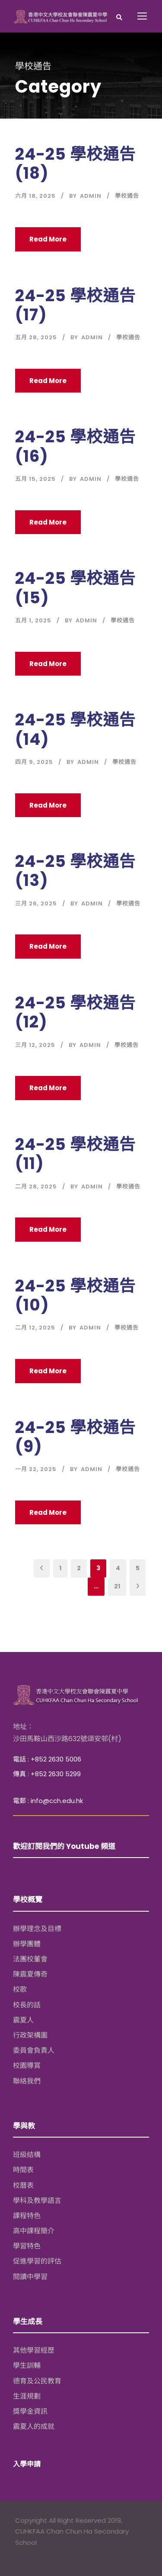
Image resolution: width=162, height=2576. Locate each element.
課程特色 (27, 2216)
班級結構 (27, 2155)
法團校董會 (30, 1959)
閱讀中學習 (30, 2277)
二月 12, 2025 (35, 1327)
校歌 (20, 1989)
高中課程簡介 (33, 2231)
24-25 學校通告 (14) (75, 729)
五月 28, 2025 (36, 337)
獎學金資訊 (30, 2411)
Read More (48, 239)
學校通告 (127, 196)
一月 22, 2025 (36, 1469)
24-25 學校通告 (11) (75, 1154)
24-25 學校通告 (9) (75, 1437)
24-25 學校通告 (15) (75, 588)
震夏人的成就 (33, 2426)
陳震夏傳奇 (30, 1974)
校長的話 (27, 2005)
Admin (91, 196)
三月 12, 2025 (35, 1045)
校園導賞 (27, 2065)
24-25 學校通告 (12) (75, 1012)
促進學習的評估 (37, 2261)
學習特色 (27, 2246)
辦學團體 (27, 1944)
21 (117, 1586)
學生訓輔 (27, 2365)
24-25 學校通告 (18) (75, 163)
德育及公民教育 (37, 2381)
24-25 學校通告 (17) (75, 305)
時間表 (23, 2170)
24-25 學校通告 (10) (75, 1295)
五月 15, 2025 (35, 479)
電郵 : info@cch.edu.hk (48, 1800)
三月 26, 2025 (36, 903)
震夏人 (23, 2020)
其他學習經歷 (33, 2350)
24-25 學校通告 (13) (75, 871)
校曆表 (23, 2185)
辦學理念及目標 (37, 1929)
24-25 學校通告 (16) (75, 446)
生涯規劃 (27, 2396)
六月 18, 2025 (35, 196)
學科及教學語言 (37, 2201)
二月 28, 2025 (36, 1186)
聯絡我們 (27, 2081)
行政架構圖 (30, 2035)
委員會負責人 (33, 2050)
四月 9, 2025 (34, 762)
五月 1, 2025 (33, 620)
